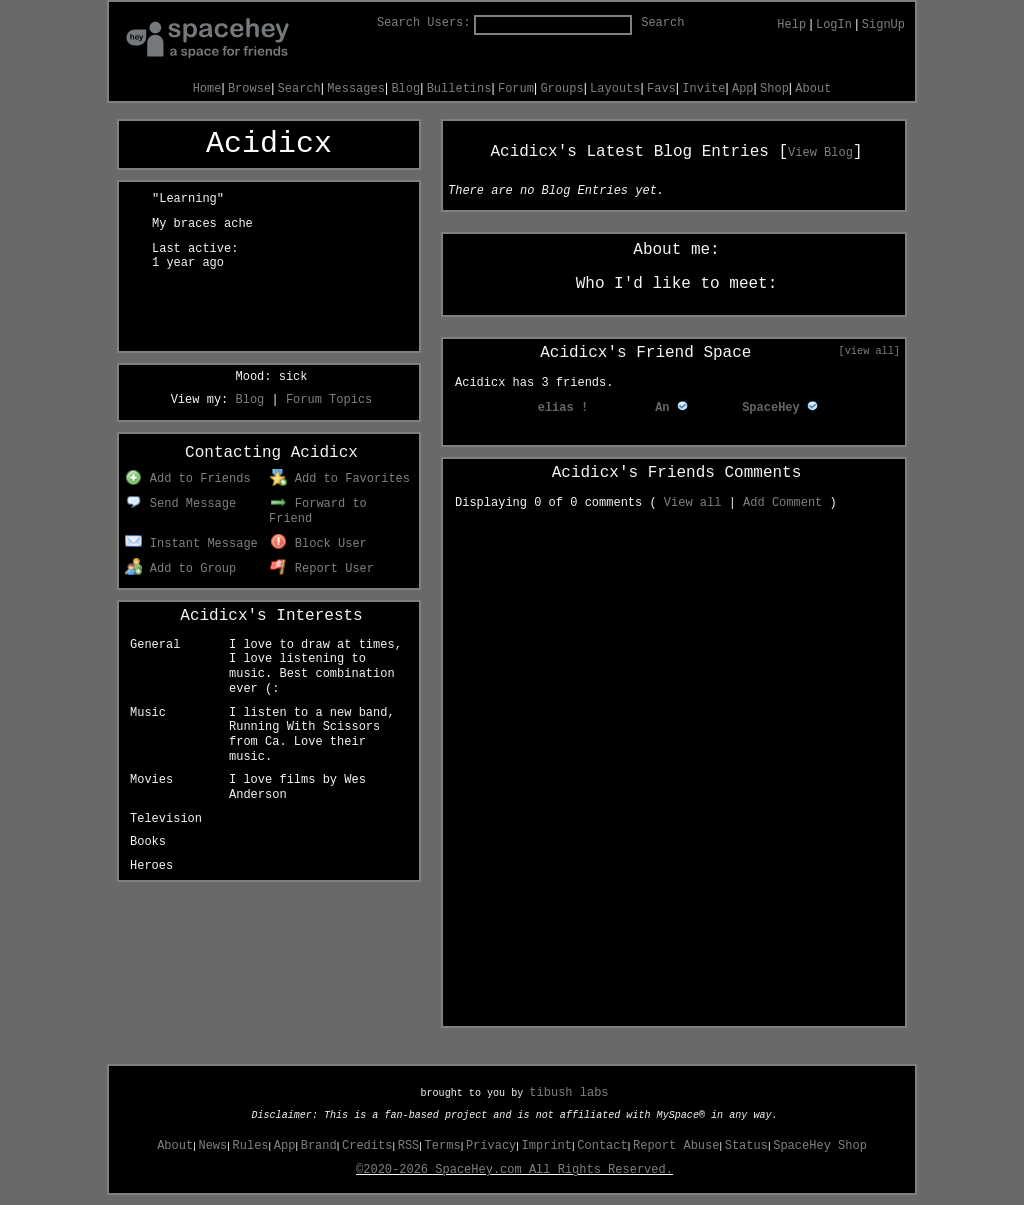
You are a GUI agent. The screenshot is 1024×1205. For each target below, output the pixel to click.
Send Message (180, 504)
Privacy (491, 1146)
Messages (356, 89)
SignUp (883, 25)
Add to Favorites (340, 479)
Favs (661, 89)
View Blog (820, 153)
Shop (774, 89)
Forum (516, 89)
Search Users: (424, 23)
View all (693, 503)
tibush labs (568, 1093)
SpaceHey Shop (820, 1146)
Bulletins (459, 89)
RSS (409, 1146)
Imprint (547, 1146)
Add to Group (180, 569)
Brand (319, 1146)
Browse (249, 89)
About (813, 89)
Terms (443, 1146)
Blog (405, 89)
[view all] (869, 351)
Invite (703, 89)
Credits (367, 1146)
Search (662, 23)
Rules (251, 1146)
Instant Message (191, 544)
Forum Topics (329, 400)
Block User (318, 544)
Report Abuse (676, 1146)
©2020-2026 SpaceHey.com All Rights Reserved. (514, 1170)
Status (746, 1146)
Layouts (615, 89)
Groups (561, 89)
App (743, 89)
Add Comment (782, 503)
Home (207, 89)
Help (791, 25)
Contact (602, 1146)
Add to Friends (187, 479)
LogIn (834, 25)
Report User (322, 569)
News (212, 1146)
